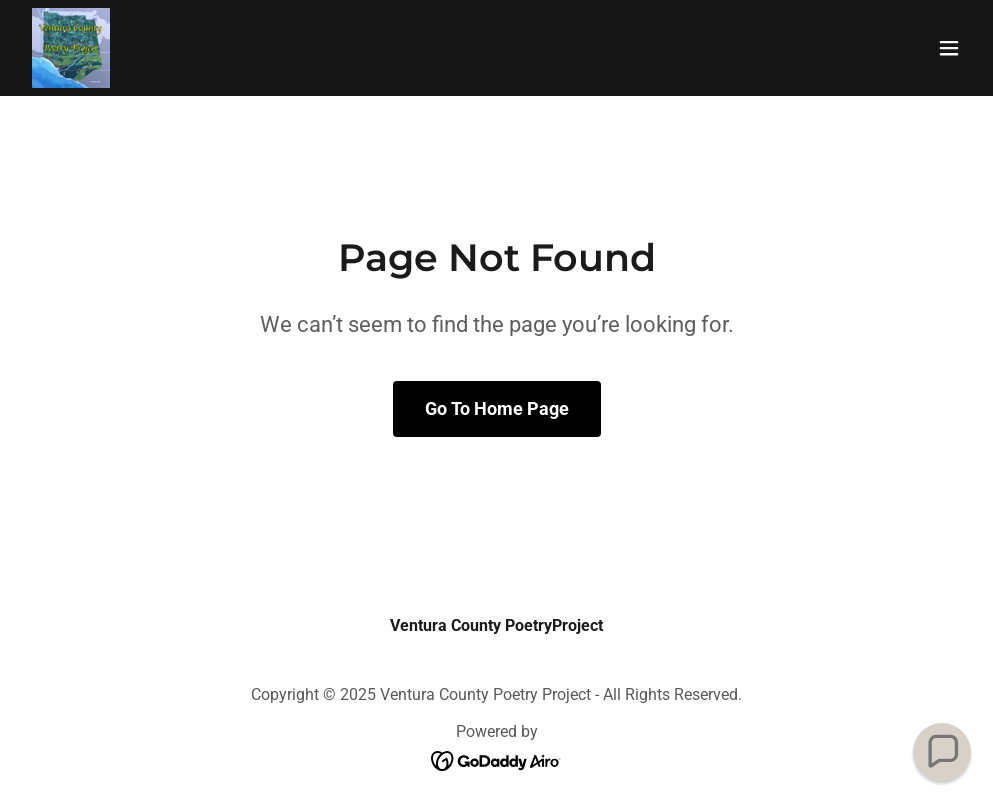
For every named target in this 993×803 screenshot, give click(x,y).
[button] (949, 48)
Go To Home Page (497, 408)
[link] (71, 48)
